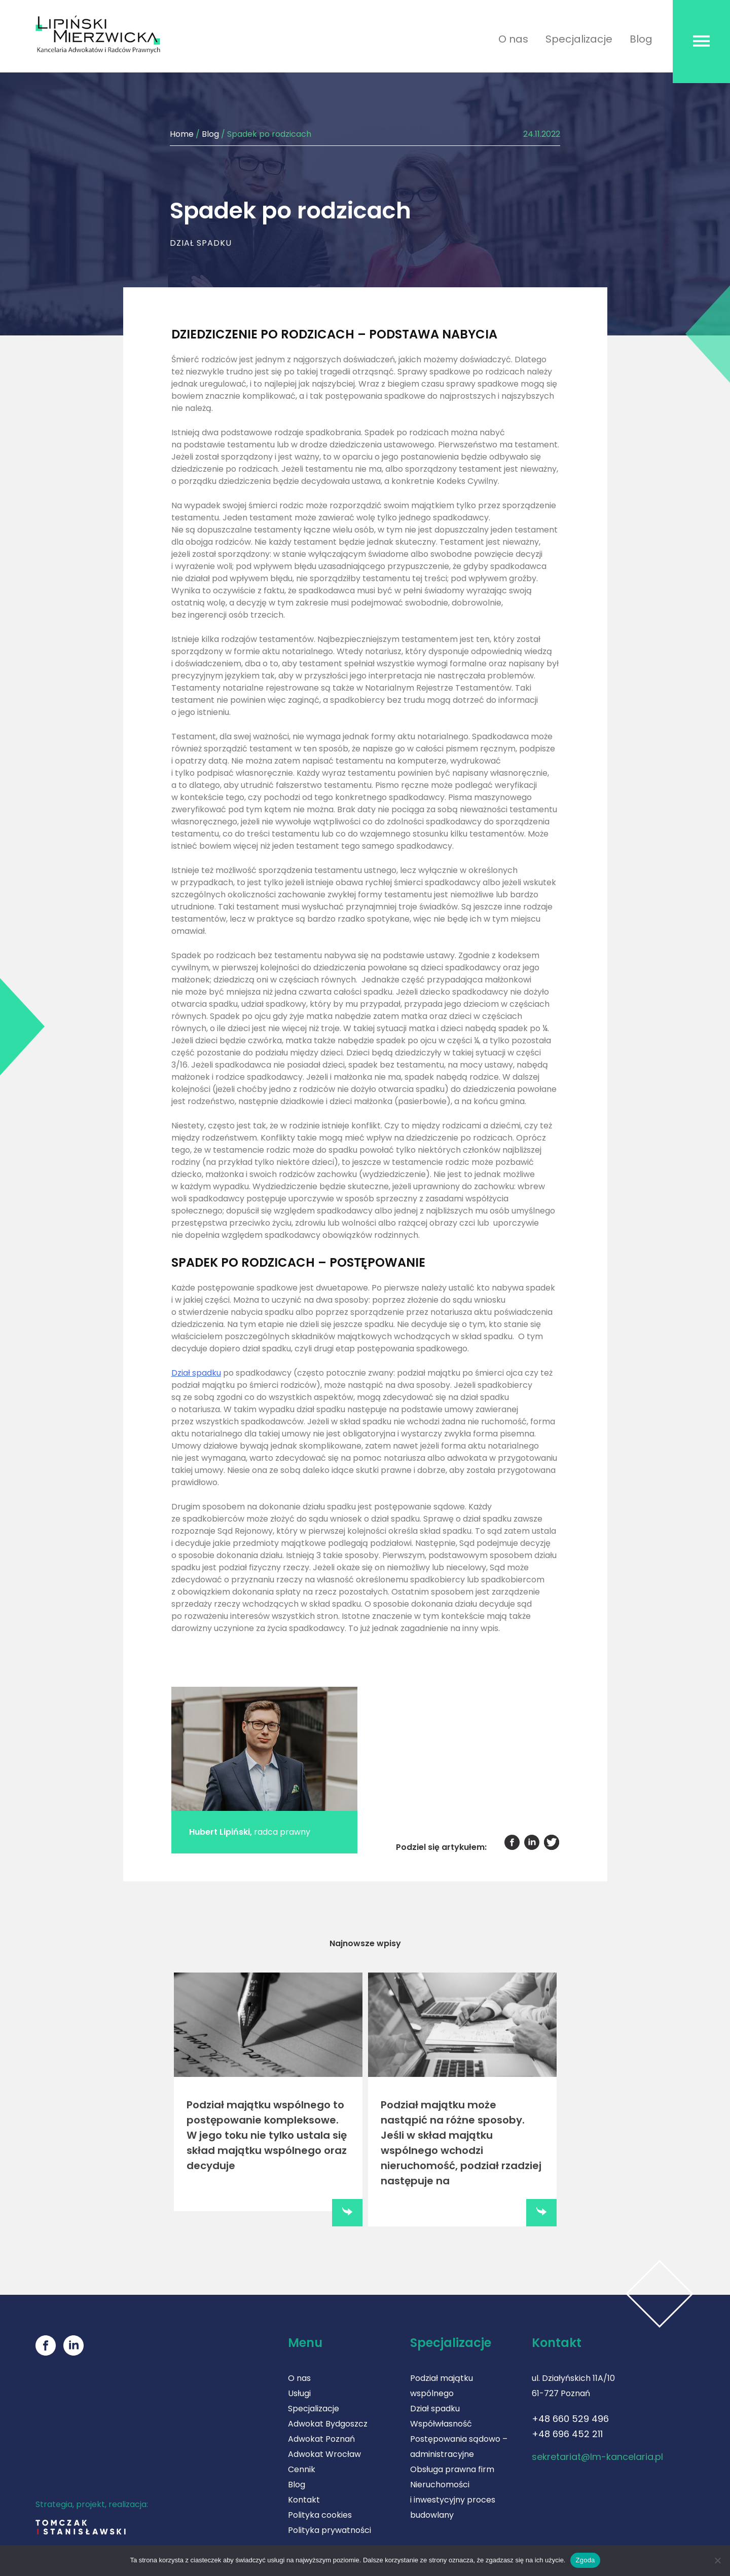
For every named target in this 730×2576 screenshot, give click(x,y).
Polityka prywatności (329, 2527)
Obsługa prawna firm (452, 2467)
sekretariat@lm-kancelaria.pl (597, 2454)
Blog (641, 39)
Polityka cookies (320, 2512)
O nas (513, 39)
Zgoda (585, 2560)
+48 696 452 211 (567, 2431)
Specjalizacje (578, 39)
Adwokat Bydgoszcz (328, 2421)
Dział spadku (196, 1373)
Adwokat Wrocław (324, 2451)
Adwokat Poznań (321, 2436)
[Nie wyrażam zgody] (717, 2560)
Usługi (299, 2391)
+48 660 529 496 (570, 2416)
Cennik (301, 2467)
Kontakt (304, 2497)
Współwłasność (441, 2421)
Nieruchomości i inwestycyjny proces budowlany (452, 2497)
